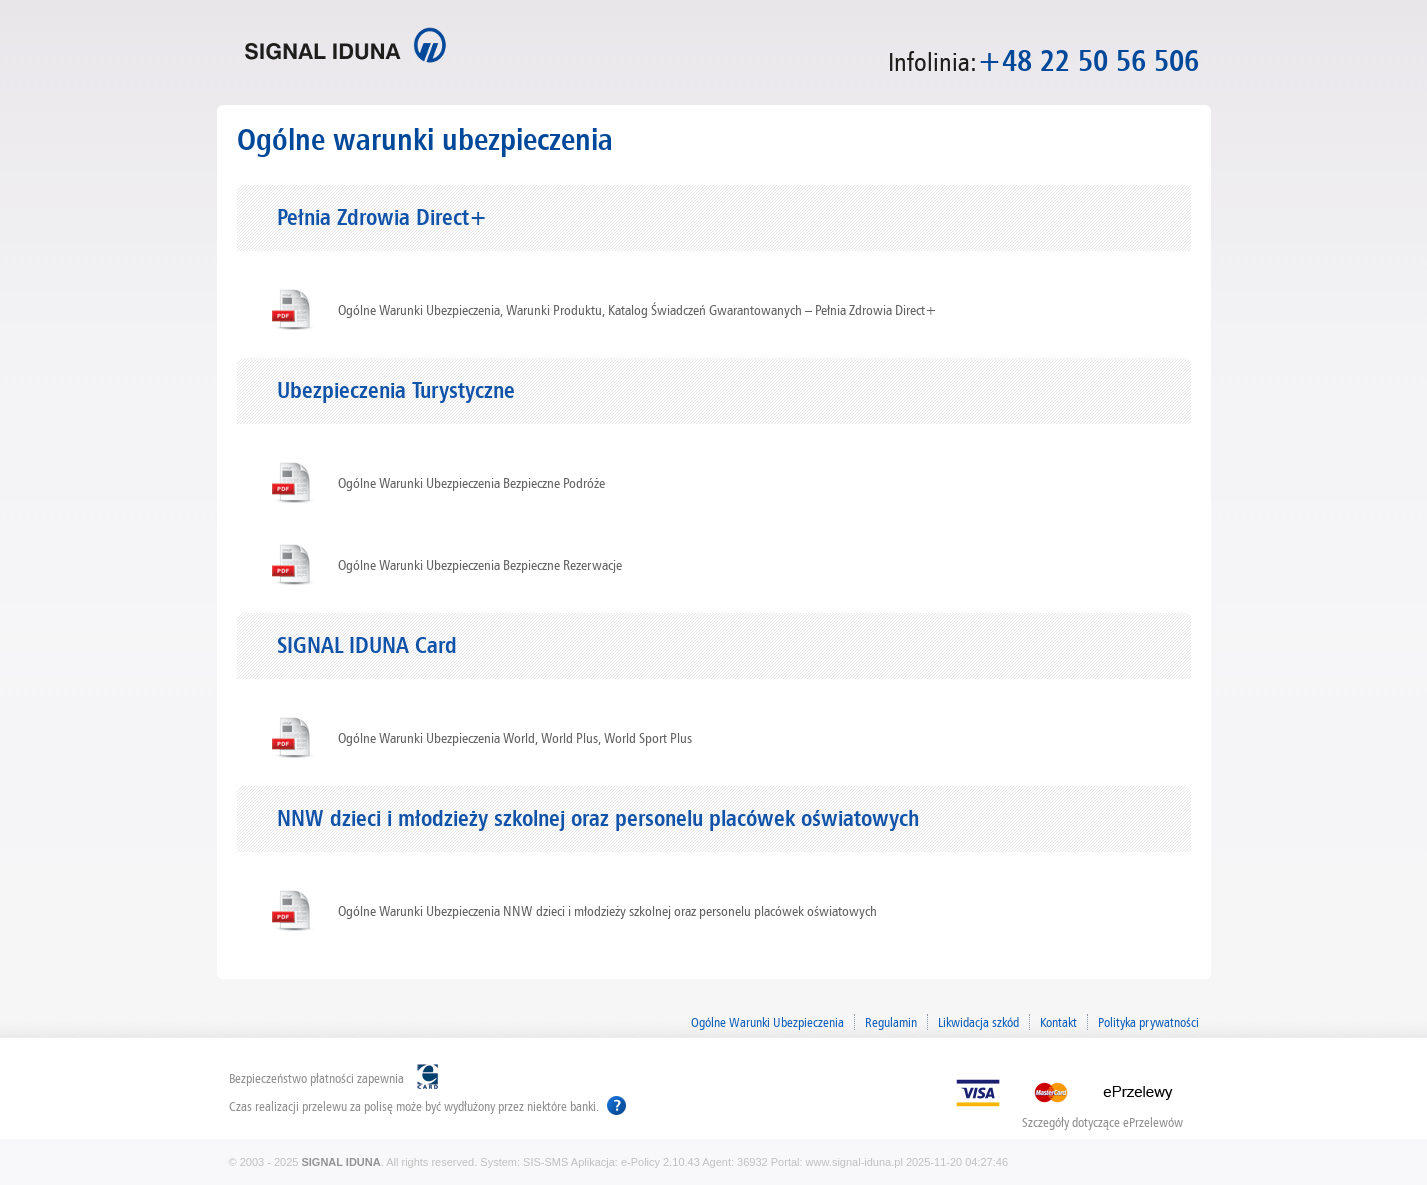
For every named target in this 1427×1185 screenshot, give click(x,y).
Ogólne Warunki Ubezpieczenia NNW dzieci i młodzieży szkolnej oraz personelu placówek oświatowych (607, 911)
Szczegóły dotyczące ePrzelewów (1102, 1120)
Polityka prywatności (1148, 1022)
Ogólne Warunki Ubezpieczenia (767, 1022)
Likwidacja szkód (978, 1022)
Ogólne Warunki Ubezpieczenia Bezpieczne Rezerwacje (480, 565)
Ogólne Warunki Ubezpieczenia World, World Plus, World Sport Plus (515, 738)
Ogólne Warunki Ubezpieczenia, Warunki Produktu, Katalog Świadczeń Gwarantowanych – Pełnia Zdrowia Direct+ (637, 310)
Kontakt (1058, 1022)
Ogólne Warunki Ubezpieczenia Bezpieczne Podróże (471, 483)
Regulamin (891, 1022)
